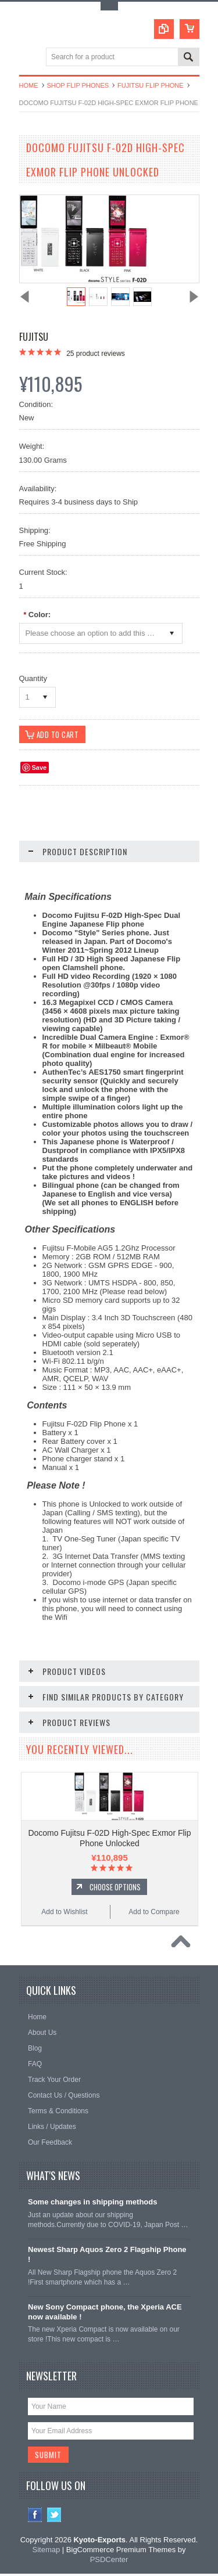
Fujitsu (33, 337)
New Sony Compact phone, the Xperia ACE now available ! (105, 2314)
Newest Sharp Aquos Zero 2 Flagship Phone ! (107, 2256)
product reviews (95, 354)
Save (39, 769)
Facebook (35, 2517)
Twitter (54, 2517)
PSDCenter (109, 2561)
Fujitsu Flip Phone (150, 85)
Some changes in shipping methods (92, 2204)
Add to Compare (153, 1914)
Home (28, 85)
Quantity (33, 678)
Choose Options (115, 1889)
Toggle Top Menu (109, 6)
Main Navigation (29, 58)
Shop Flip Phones (78, 85)
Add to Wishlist (64, 1914)
